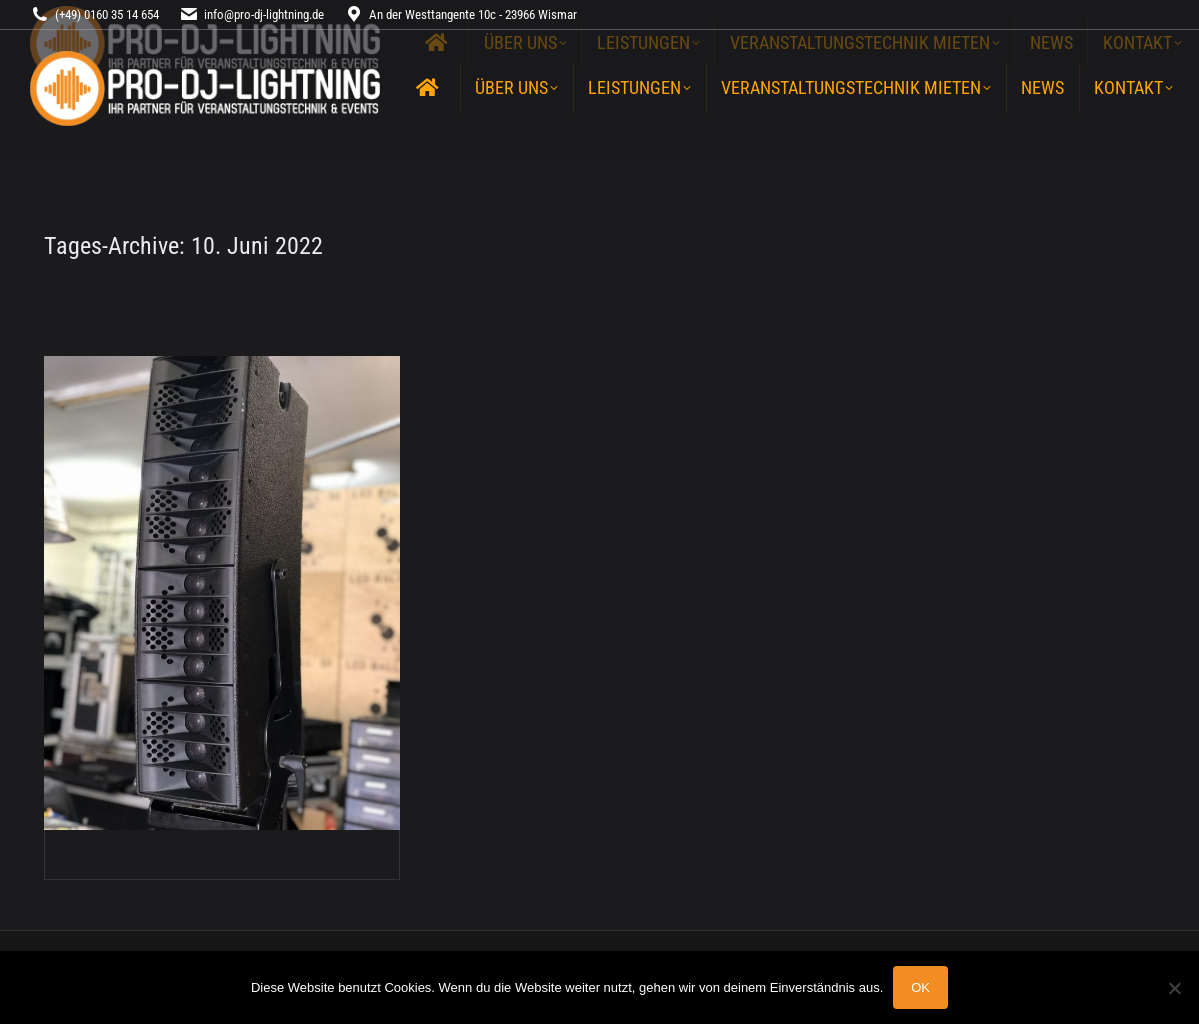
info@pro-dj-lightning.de (264, 14)
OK (920, 987)
